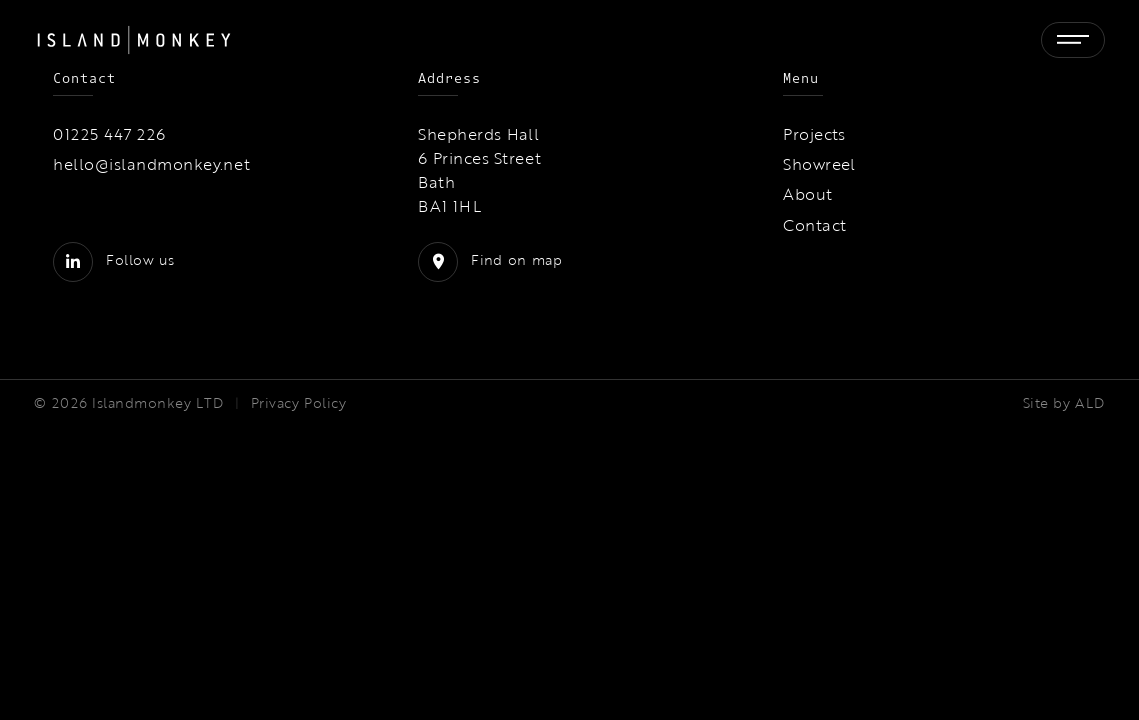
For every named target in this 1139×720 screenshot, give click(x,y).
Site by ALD (1064, 403)
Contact (814, 225)
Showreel (819, 164)
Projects (814, 134)
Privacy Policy (298, 403)
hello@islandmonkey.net (152, 164)
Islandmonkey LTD (157, 403)
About (807, 194)
